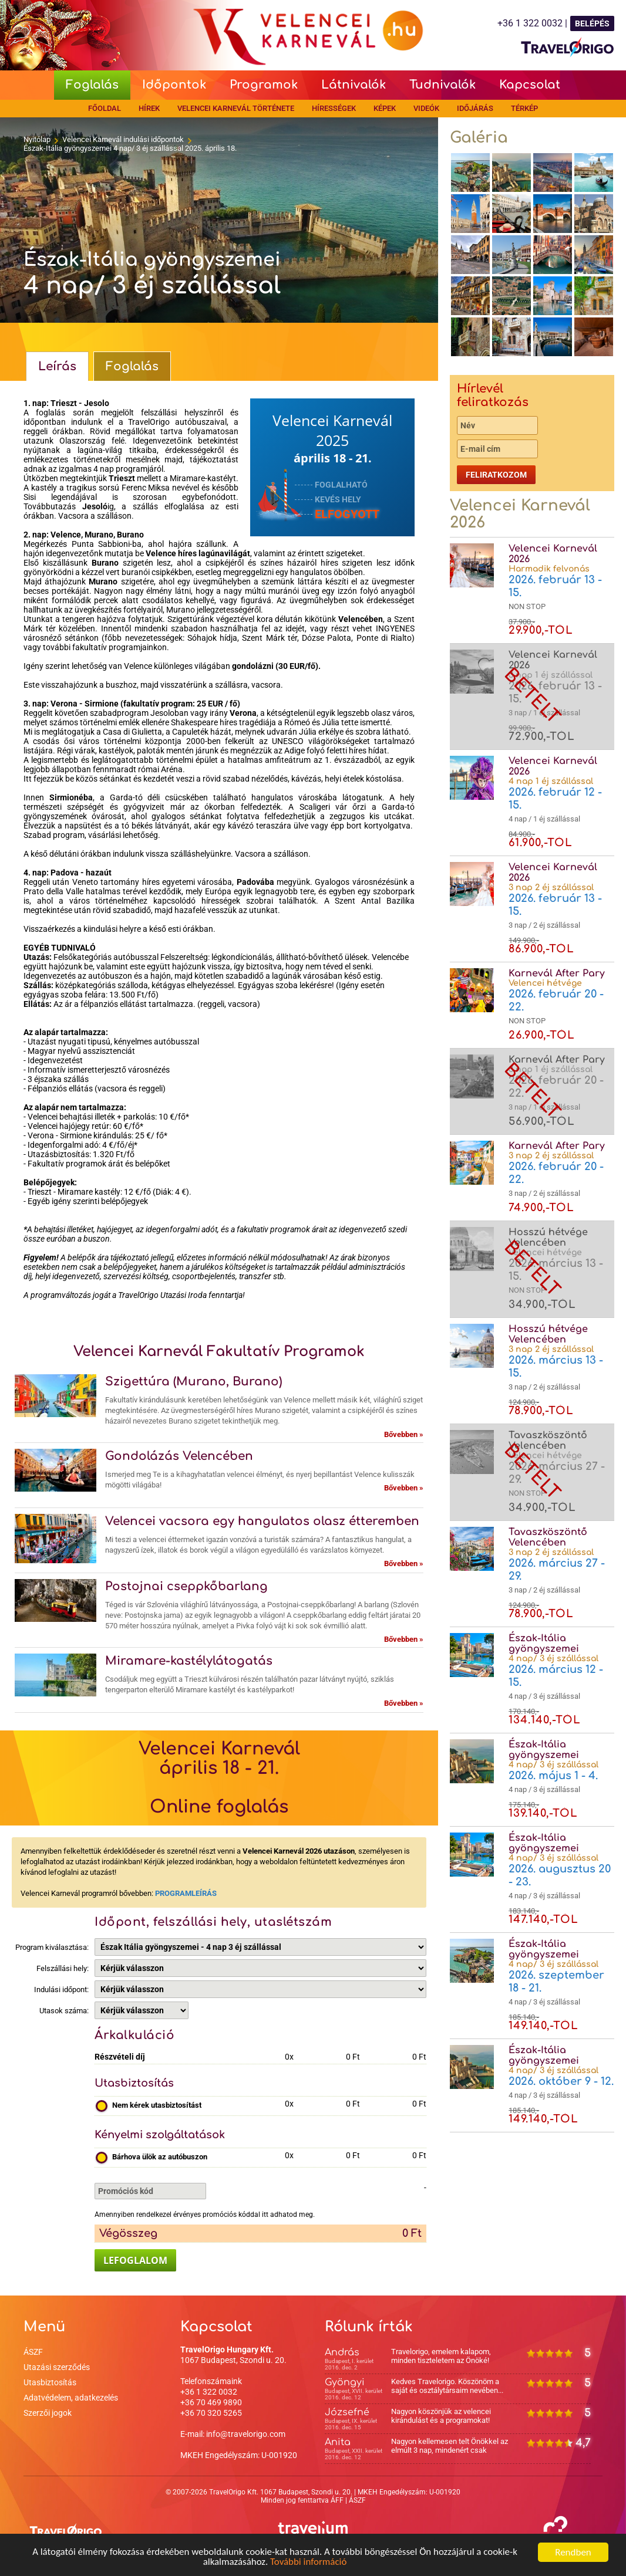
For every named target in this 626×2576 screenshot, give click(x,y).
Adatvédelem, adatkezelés (70, 2397)
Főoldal (104, 108)
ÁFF (337, 2500)
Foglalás (92, 85)
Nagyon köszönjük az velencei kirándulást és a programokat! (441, 2416)
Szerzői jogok (47, 2413)
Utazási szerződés (56, 2367)
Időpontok (174, 85)
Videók (426, 108)
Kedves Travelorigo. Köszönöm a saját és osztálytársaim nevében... (447, 2386)
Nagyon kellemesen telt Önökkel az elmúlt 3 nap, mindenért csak (449, 2446)
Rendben (573, 2552)
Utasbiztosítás (49, 2382)
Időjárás (475, 108)
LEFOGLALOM (135, 2260)
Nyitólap (37, 139)
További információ (308, 2562)
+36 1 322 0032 (208, 2391)
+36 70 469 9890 (211, 2402)
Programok (264, 85)
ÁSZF (33, 2352)
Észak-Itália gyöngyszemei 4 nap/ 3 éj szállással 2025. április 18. (130, 148)
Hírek (149, 108)
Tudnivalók (442, 85)
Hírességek (334, 108)
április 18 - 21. (333, 458)
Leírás (57, 366)
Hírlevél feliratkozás (493, 395)
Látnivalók (353, 85)
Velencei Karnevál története (235, 108)
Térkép (524, 108)
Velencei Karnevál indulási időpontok (123, 139)
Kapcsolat (529, 85)
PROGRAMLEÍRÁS (186, 1893)
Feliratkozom (496, 474)
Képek (384, 108)
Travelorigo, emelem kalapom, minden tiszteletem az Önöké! (441, 2356)
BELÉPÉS (592, 23)
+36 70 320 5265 (211, 2413)
